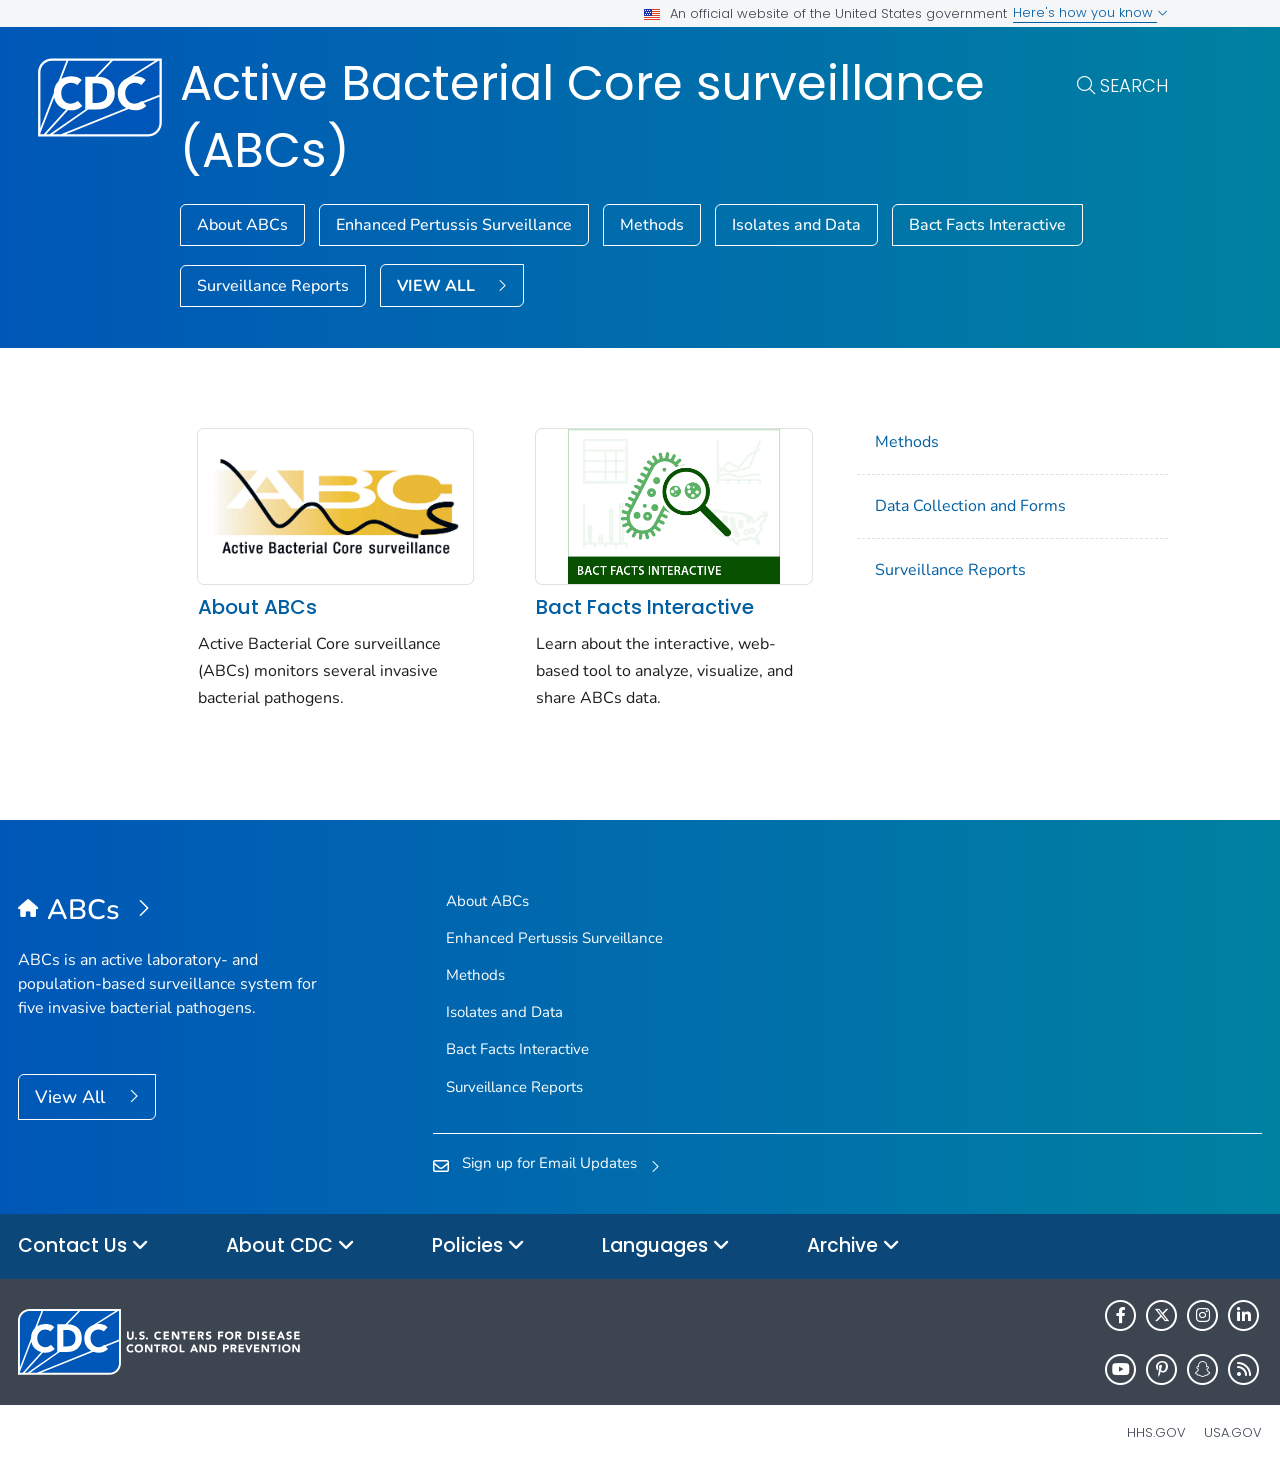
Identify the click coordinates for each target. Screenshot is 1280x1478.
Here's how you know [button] (1090, 12)
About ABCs (242, 225)
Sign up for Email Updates (549, 1163)
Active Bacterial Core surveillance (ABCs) (582, 117)
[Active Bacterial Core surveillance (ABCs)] (173, 911)
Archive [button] (853, 1246)
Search (1134, 85)
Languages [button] (666, 1246)
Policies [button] (478, 1246)
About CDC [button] (290, 1246)
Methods (652, 225)
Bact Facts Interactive (987, 225)
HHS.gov (1156, 1432)
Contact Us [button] (83, 1246)
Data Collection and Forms (970, 506)
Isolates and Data (796, 225)
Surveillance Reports (273, 286)
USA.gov (1233, 1432)
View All (72, 1097)
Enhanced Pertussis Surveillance (454, 225)
